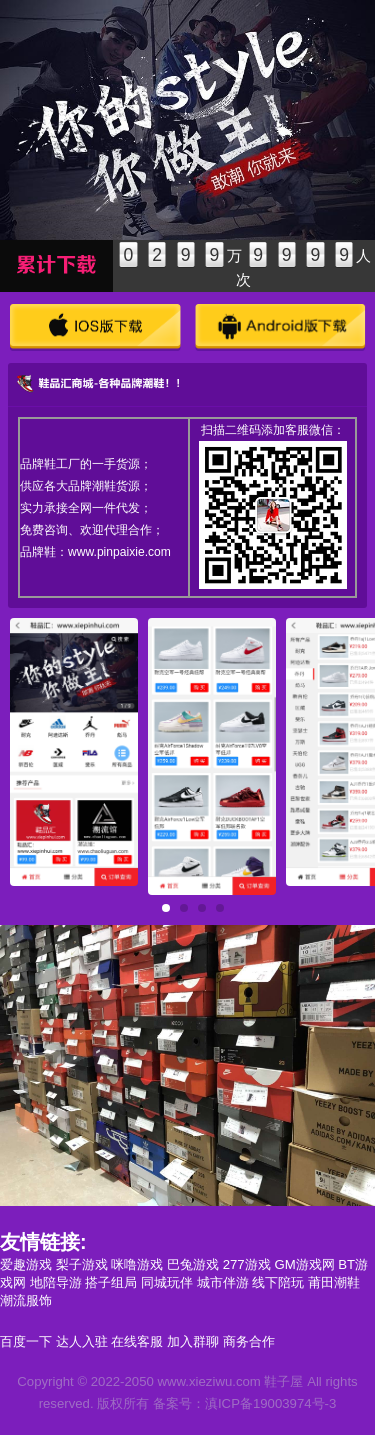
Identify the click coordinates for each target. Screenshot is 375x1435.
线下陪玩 (278, 1282)
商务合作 (249, 1341)
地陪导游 (56, 1282)
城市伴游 (223, 1282)
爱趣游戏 (26, 1264)
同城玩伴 (167, 1282)
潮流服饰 (26, 1300)
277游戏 (247, 1264)
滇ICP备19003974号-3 (270, 1403)
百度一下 (26, 1341)
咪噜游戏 (137, 1264)
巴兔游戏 (193, 1264)
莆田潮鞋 (334, 1282)
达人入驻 (82, 1341)
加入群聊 (193, 1341)
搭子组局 (111, 1282)
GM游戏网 (304, 1264)
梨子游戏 (82, 1264)
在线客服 (137, 1341)
